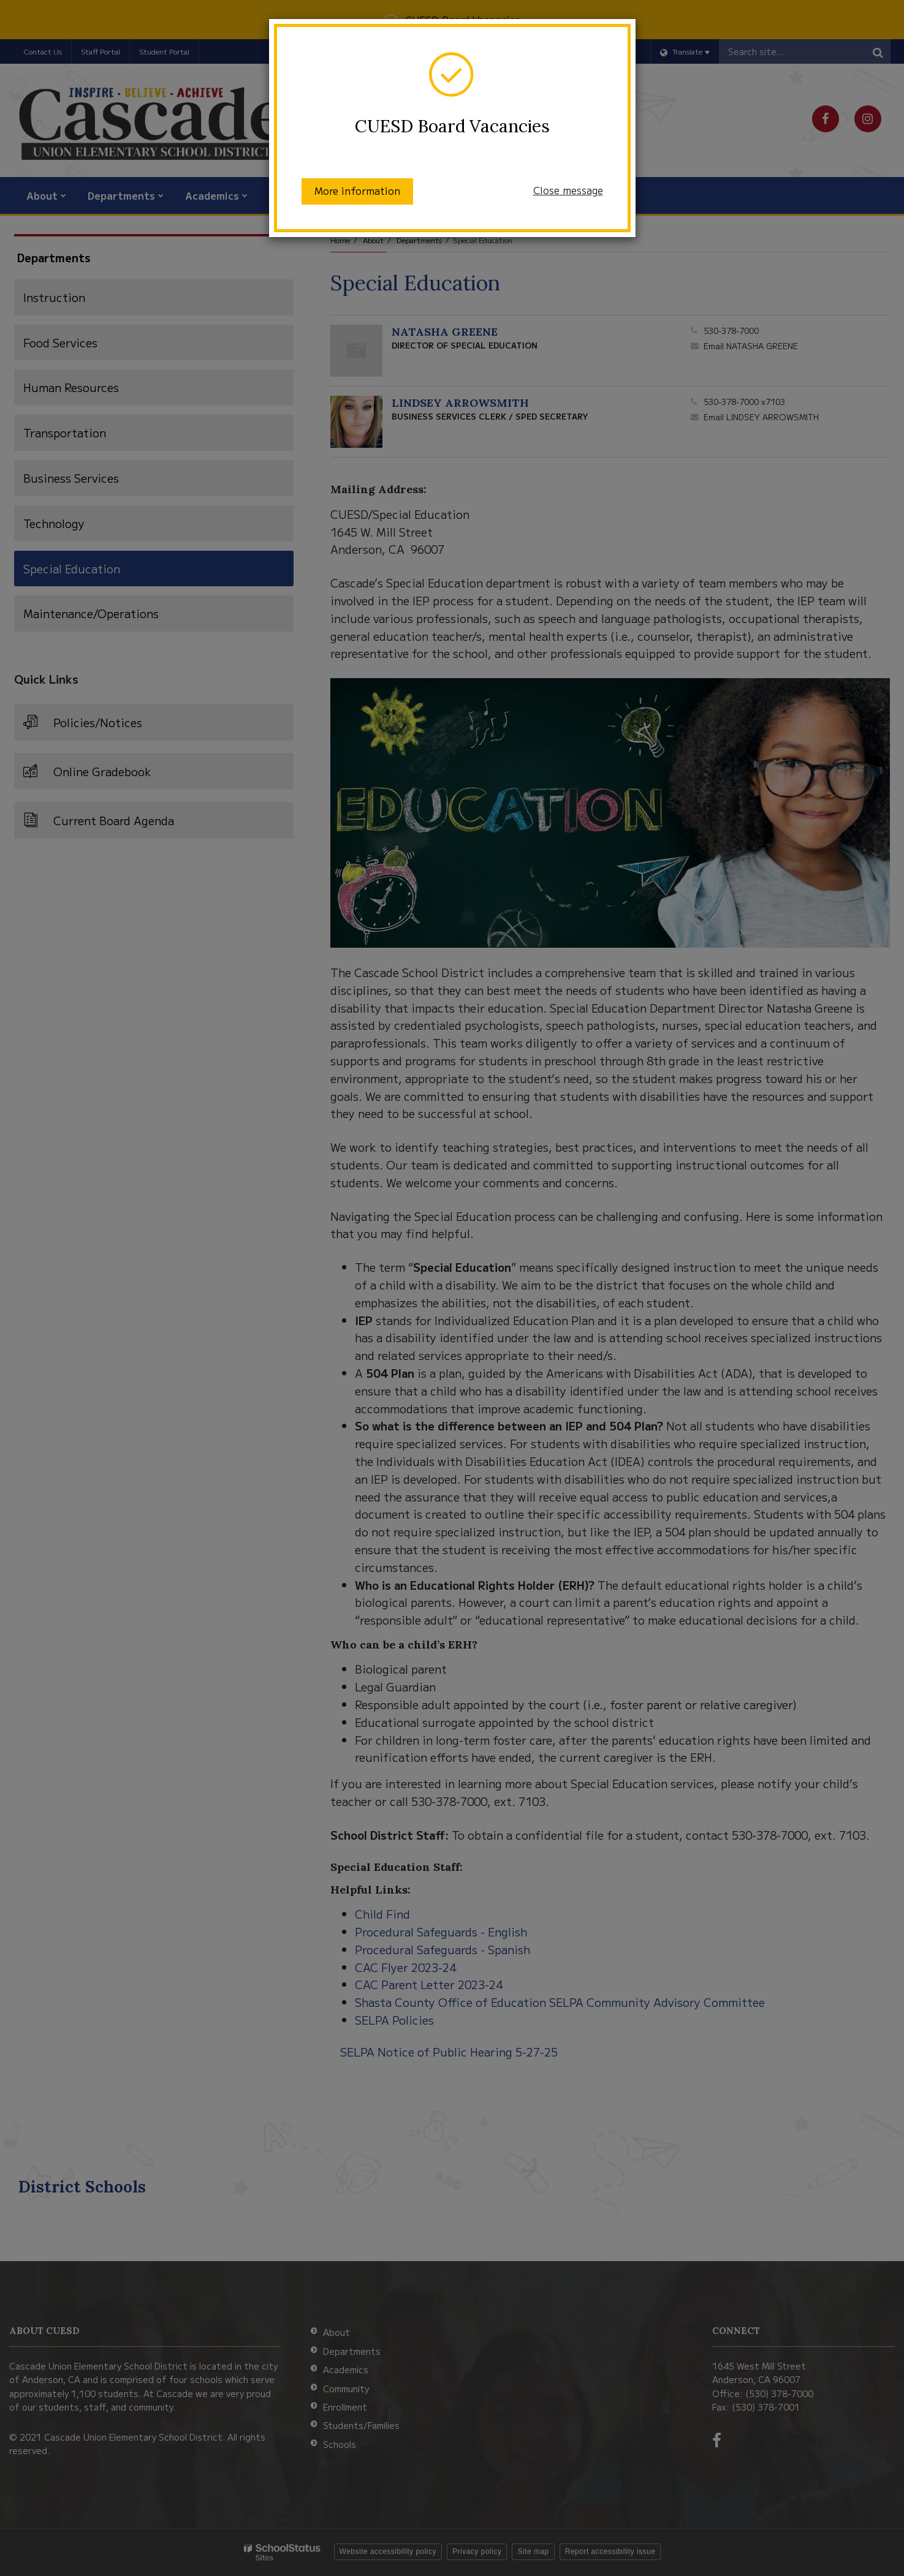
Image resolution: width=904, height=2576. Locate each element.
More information (357, 190)
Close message (568, 190)
